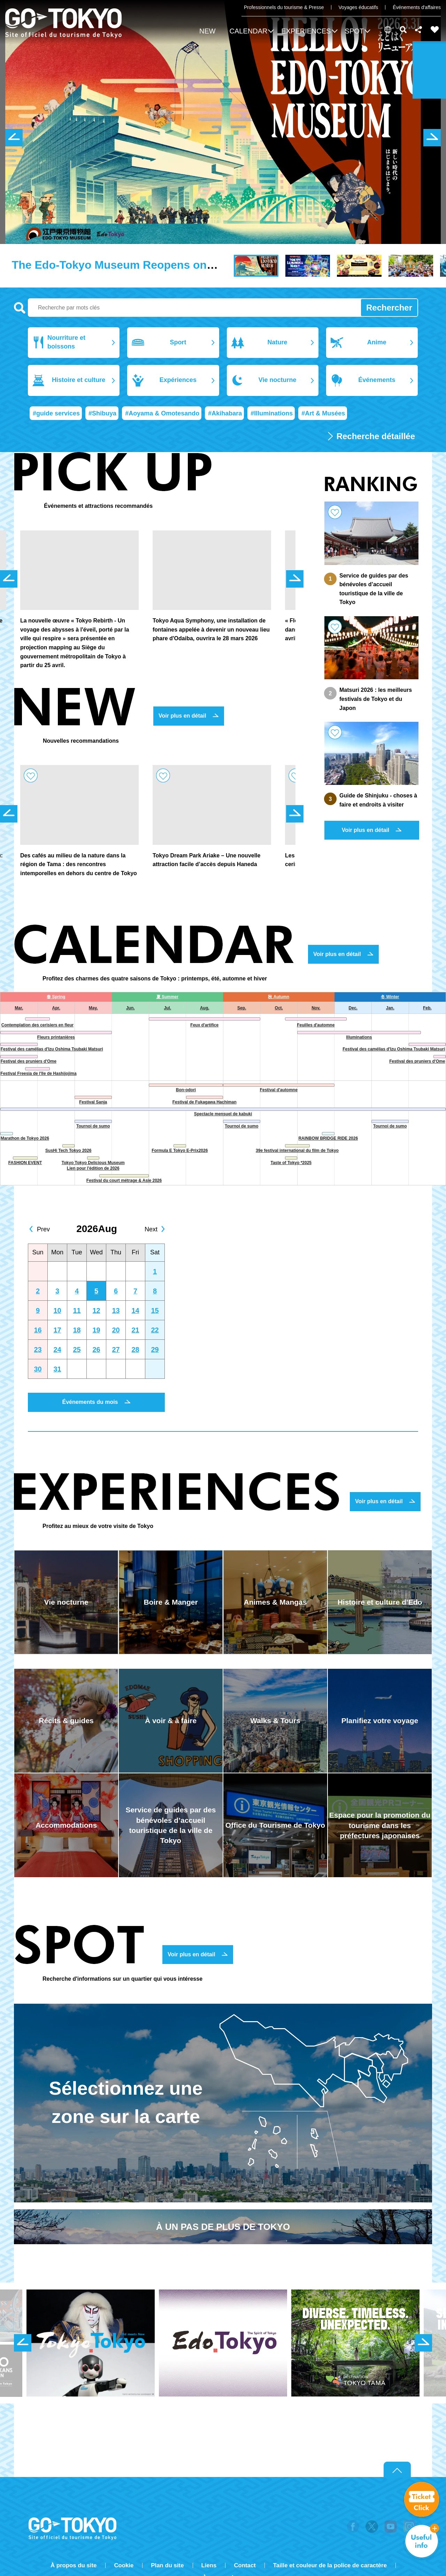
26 (96, 1349)
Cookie (123, 2565)
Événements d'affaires (417, 7)
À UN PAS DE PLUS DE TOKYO (223, 2227)
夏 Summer (167, 996)
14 (135, 1310)
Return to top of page (397, 2470)
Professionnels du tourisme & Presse (284, 7)
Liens (209, 2565)
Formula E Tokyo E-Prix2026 (180, 1150)
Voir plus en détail (182, 716)
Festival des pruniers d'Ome (28, 1061)
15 (155, 1310)
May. (93, 1008)
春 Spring (56, 996)
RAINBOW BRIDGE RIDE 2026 (328, 1138)
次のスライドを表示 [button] (432, 137)
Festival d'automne (279, 1089)
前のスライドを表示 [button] (14, 137)
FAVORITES (435, 29)
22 (155, 1330)
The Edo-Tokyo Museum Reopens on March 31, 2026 (150, 265)
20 (116, 1330)
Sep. (241, 1008)
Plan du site (167, 2565)
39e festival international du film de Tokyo (297, 1150)
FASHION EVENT (25, 1162)
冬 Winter (390, 996)
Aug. (204, 1008)
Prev (43, 1229)
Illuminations (359, 1037)
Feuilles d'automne (315, 1025)
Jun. (130, 1008)
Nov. (316, 1008)
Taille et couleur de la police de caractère (330, 2565)
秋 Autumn (278, 996)
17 (57, 1330)
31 (57, 1369)
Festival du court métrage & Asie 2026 (124, 1180)
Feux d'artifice (204, 1025)
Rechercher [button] (403, 29)
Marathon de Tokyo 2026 (25, 1138)
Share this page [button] (418, 29)
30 (37, 1369)
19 (96, 1330)
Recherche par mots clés (20, 308)
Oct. (279, 1008)
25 (76, 1349)
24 (57, 1349)
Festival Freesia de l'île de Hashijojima (38, 1073)
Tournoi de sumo (93, 1126)
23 (37, 1349)
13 (116, 1310)
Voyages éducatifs (358, 7)
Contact (244, 2565)
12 (96, 1310)
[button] (251, 31)
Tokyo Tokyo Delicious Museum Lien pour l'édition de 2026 (93, 1165)
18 (76, 1330)
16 (37, 1330)
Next (151, 1229)
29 (155, 1349)
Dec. (353, 1008)
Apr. (56, 1008)
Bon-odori (186, 1089)
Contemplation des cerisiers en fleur (37, 1025)
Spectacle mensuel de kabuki (223, 1113)
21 (135, 1330)
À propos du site (74, 2565)
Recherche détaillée (376, 436)
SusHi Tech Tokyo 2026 (68, 1150)
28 (135, 1349)
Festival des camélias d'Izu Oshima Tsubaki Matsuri (52, 1049)
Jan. (390, 1008)
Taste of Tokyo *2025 (291, 1162)
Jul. (167, 1008)
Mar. (19, 1008)
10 (57, 1310)
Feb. (427, 1008)
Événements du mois (90, 1402)
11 (76, 1310)
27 (116, 1349)
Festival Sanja (93, 1102)
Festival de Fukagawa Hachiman (204, 1102)
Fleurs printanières (56, 1037)
